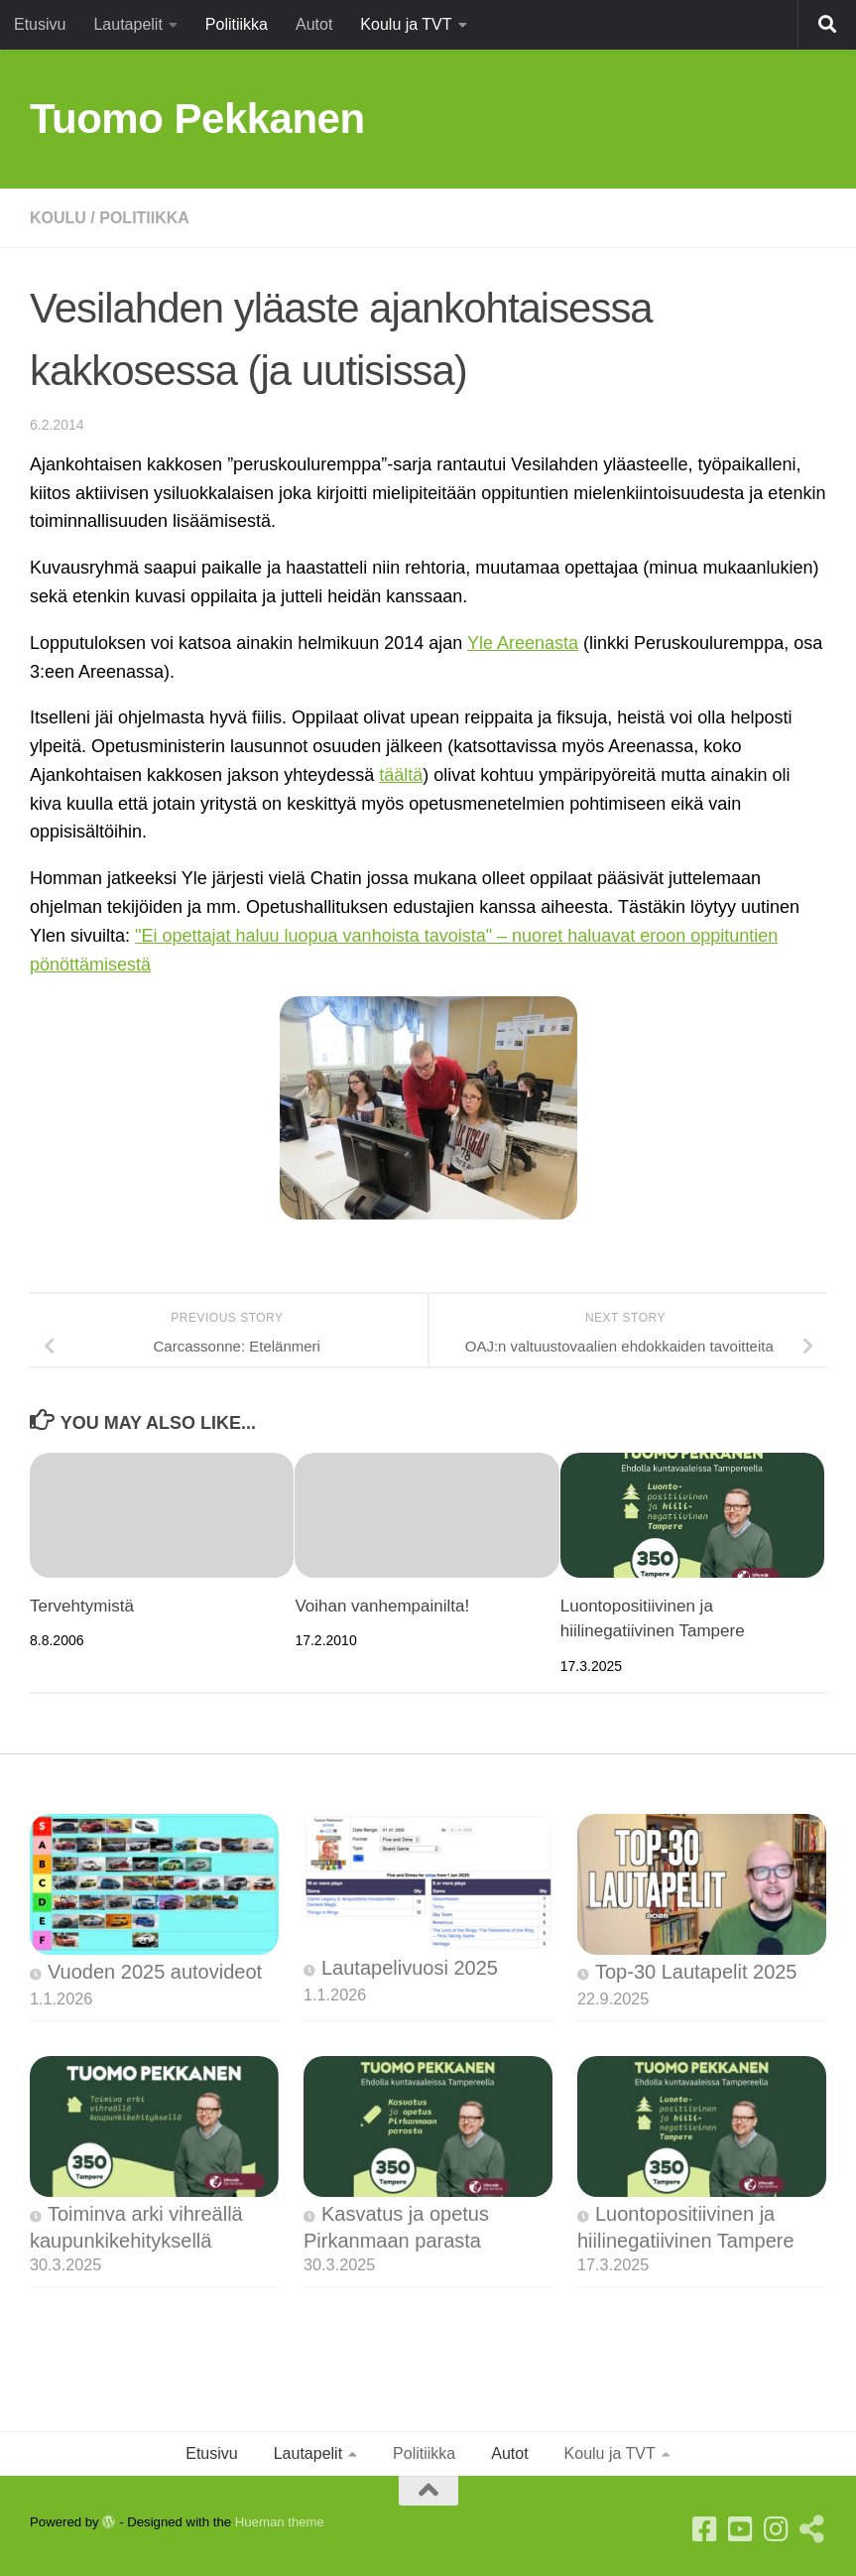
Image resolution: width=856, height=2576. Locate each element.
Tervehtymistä (82, 1606)
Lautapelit (127, 24)
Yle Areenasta (522, 643)
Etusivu (39, 24)
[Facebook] (705, 2529)
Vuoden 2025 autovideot (155, 1972)
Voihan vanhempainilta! (382, 1606)
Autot (314, 24)
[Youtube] (741, 2529)
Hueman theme (279, 2521)
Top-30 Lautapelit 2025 (696, 1972)
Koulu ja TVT (405, 24)
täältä (401, 775)
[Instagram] (777, 2529)
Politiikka (236, 24)
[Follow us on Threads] (812, 2529)
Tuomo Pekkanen (197, 118)
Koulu (58, 217)
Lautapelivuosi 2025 (409, 1968)
